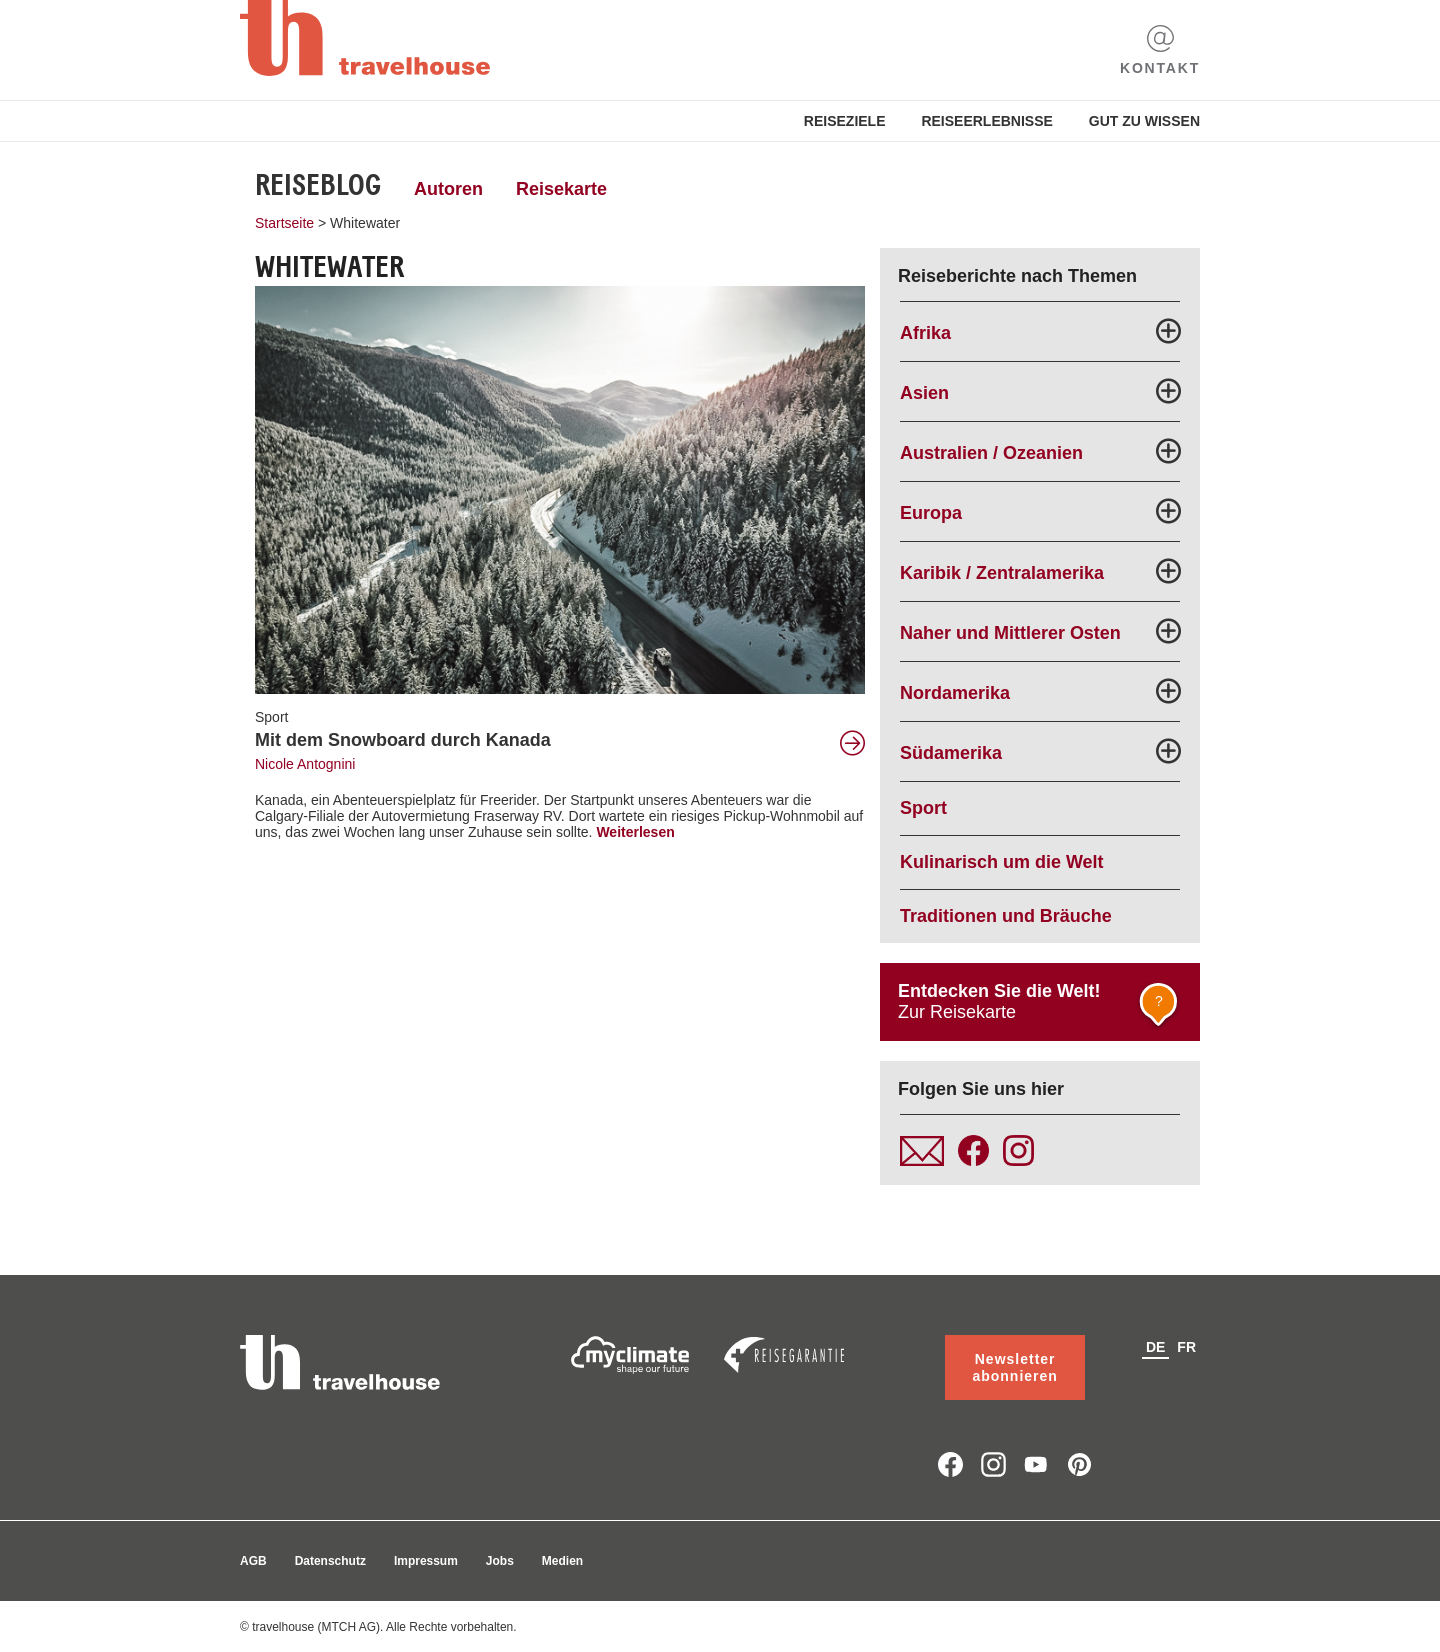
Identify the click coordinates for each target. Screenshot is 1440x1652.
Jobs (500, 1561)
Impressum (426, 1561)
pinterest (1079, 1464)
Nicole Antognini (305, 764)
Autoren (448, 189)
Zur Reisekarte (1041, 1007)
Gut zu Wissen (1144, 121)
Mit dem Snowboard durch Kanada (403, 740)
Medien (562, 1561)
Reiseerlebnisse (986, 121)
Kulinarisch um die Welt (1002, 862)
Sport (271, 717)
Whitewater (365, 223)
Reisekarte (561, 189)
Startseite (284, 223)
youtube (1036, 1464)
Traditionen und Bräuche (1006, 916)
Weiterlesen (635, 832)
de (1155, 1347)
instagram (993, 1464)
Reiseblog (318, 185)
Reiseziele (845, 121)
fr (1186, 1347)
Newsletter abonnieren (1014, 1367)
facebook (950, 1464)
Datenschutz (330, 1561)
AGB (253, 1561)
